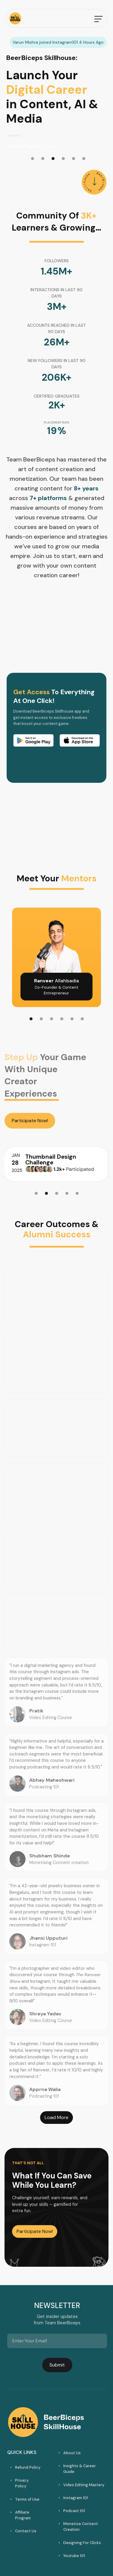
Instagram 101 (75, 2497)
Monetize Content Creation (80, 2526)
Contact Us (25, 2530)
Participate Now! (30, 1120)
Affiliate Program (23, 2515)
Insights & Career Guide (79, 2468)
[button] (98, 18)
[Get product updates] (57, 2341)
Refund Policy (27, 2467)
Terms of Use (27, 2499)
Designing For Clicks (82, 2542)
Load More (56, 2117)
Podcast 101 (74, 2510)
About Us (72, 2452)
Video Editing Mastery (83, 2484)
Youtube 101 (74, 2555)
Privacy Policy (22, 2483)
